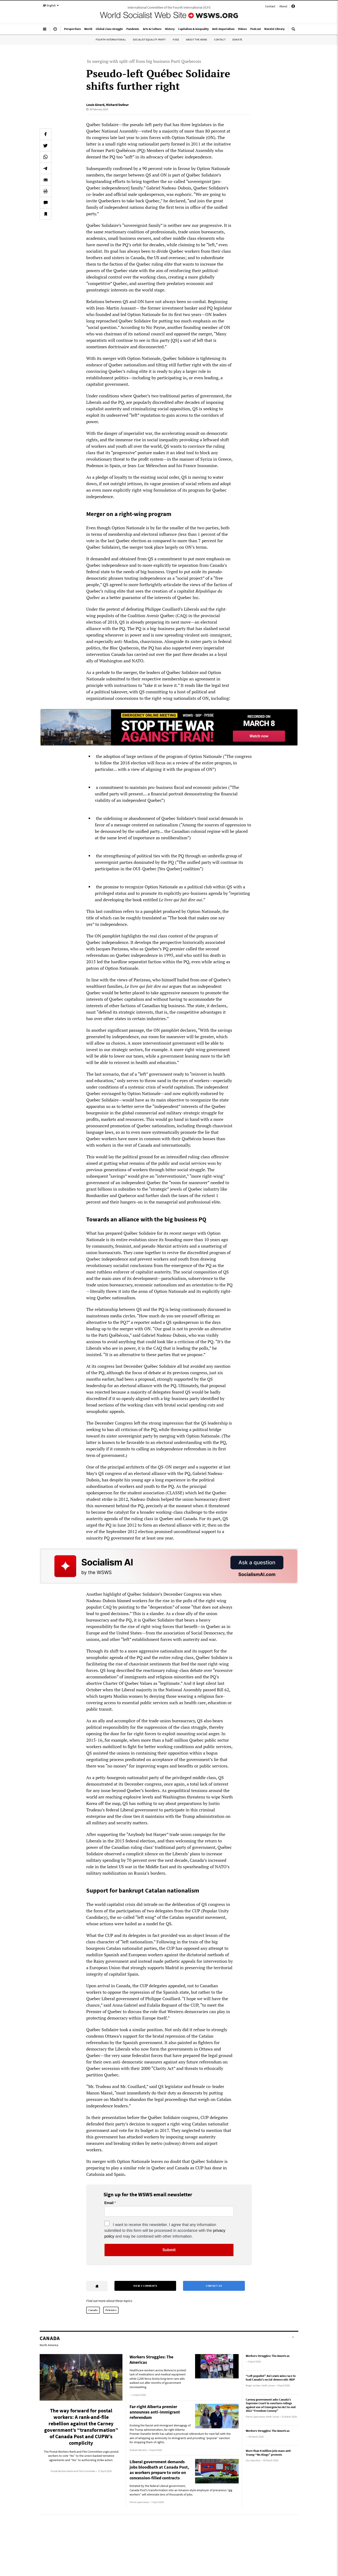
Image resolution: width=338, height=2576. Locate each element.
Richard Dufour (117, 104)
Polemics (111, 2310)
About (283, 6)
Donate (237, 39)
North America (49, 2345)
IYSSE (176, 39)
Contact (270, 6)
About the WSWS (196, 39)
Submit (169, 2250)
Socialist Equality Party (149, 39)
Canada (93, 2310)
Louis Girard (95, 104)
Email (109, 2203)
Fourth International (111, 39)
